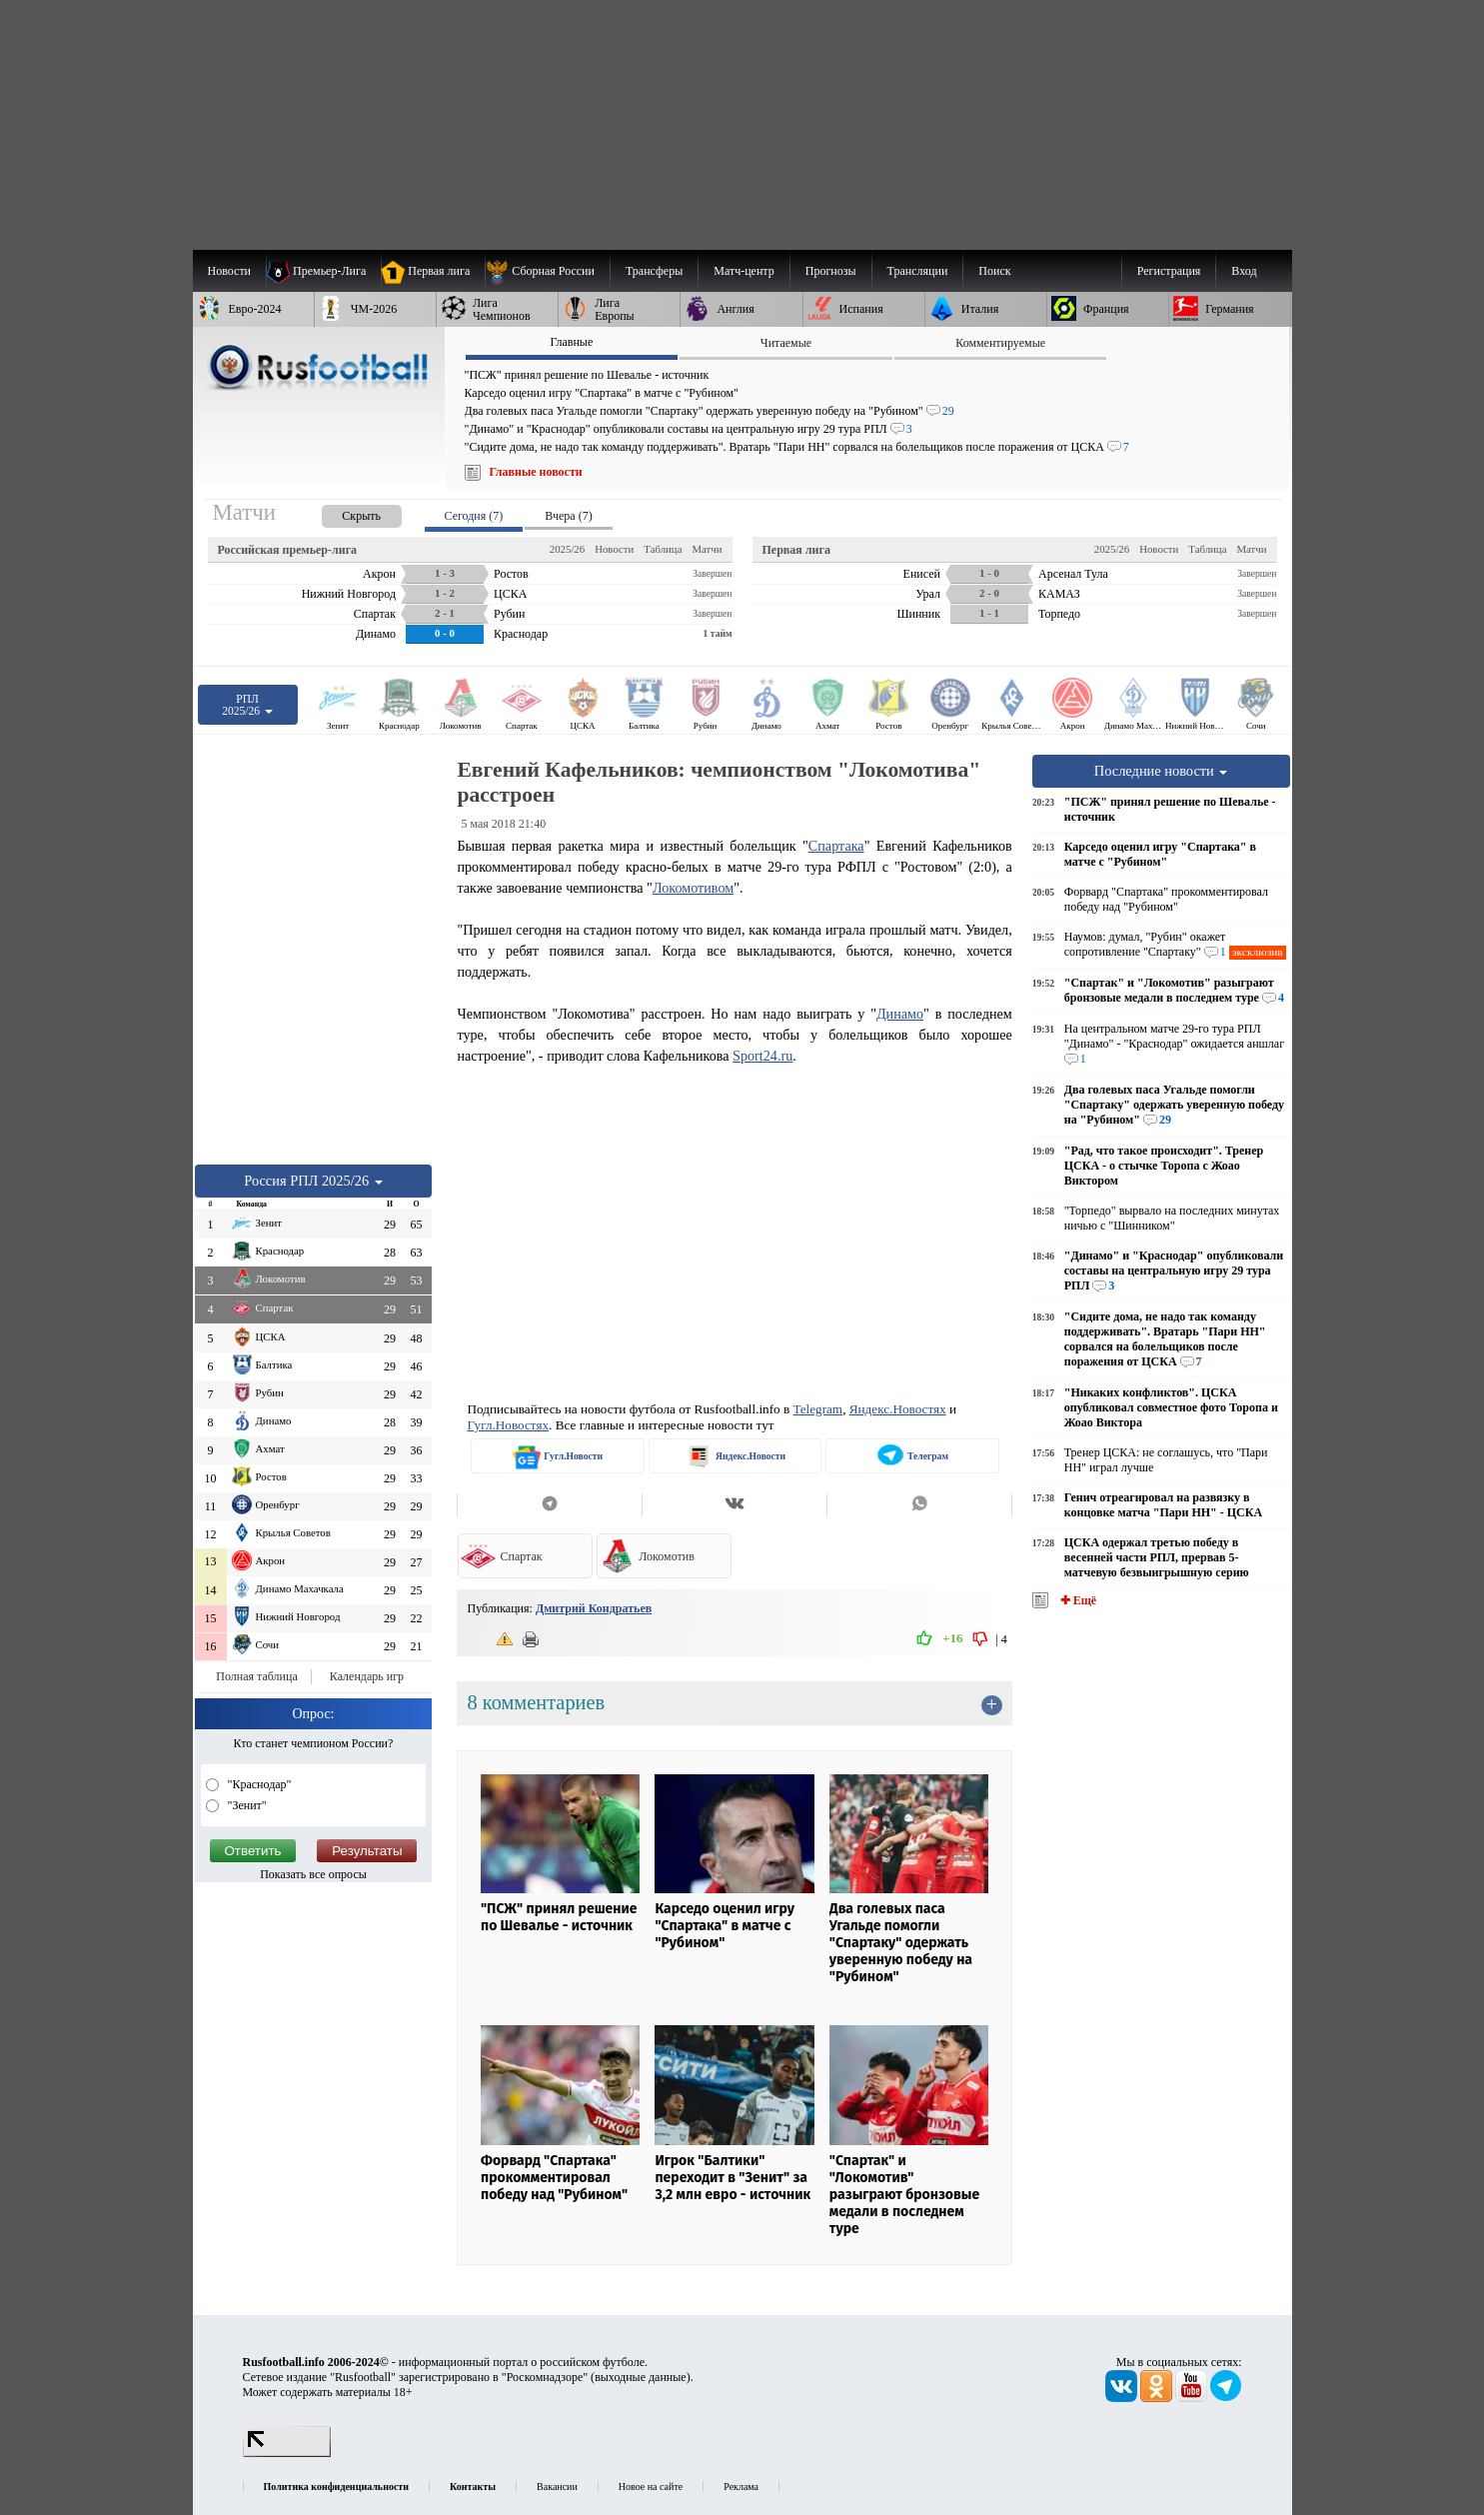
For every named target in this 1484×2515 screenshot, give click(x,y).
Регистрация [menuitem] (1169, 271)
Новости (614, 549)
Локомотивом (693, 888)
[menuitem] (547, 271)
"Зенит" (246, 1805)
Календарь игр (367, 1676)
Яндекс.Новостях (897, 1408)
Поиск (994, 271)
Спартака (836, 846)
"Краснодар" (258, 1784)
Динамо (899, 1014)
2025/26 (567, 549)
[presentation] (342, 512)
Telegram (818, 1408)
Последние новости (1161, 771)
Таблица (663, 549)
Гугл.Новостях (508, 1424)
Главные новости (536, 472)
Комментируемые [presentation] (1000, 343)
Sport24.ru (762, 1056)
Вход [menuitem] (1243, 271)
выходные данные (641, 2377)
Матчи (707, 549)
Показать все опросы (313, 1874)
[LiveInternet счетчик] (287, 2453)
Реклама (741, 2486)
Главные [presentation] (571, 342)
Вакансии (557, 2486)
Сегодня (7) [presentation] (474, 516)
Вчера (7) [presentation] (568, 516)
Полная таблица (256, 1676)
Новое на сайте (651, 2486)
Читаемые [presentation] (785, 343)
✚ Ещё (1076, 1600)
